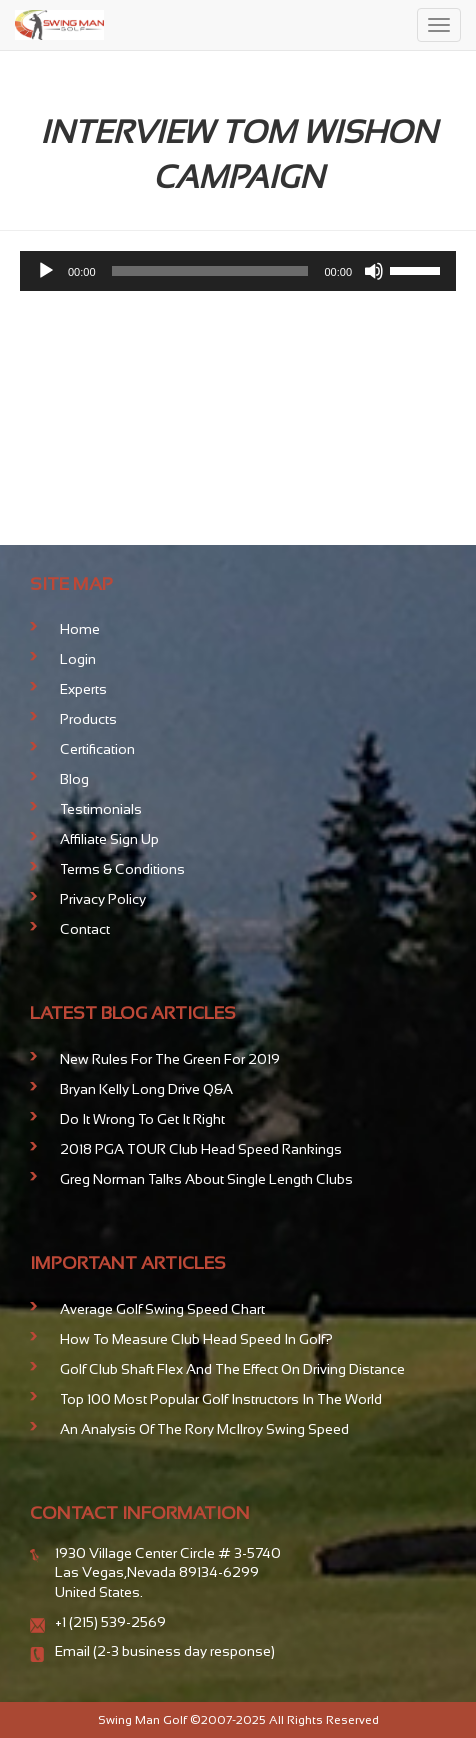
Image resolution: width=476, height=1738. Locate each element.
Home (80, 629)
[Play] (46, 271)
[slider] (210, 271)
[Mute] (374, 271)
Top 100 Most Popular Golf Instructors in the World (221, 1399)
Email (74, 1651)
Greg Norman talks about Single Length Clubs (206, 1179)
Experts (83, 689)
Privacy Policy (103, 899)
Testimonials (101, 809)
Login (78, 659)
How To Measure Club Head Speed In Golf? (196, 1339)
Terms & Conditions (122, 869)
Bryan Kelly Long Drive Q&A (146, 1089)
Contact (85, 929)
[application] (238, 271)
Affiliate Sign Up (109, 839)
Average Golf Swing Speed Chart (162, 1309)
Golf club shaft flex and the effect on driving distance (232, 1369)
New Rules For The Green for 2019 (170, 1059)
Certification (97, 749)
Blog (74, 779)
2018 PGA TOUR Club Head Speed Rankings (201, 1149)
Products (88, 719)
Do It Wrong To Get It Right (142, 1119)
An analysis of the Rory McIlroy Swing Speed (204, 1429)
